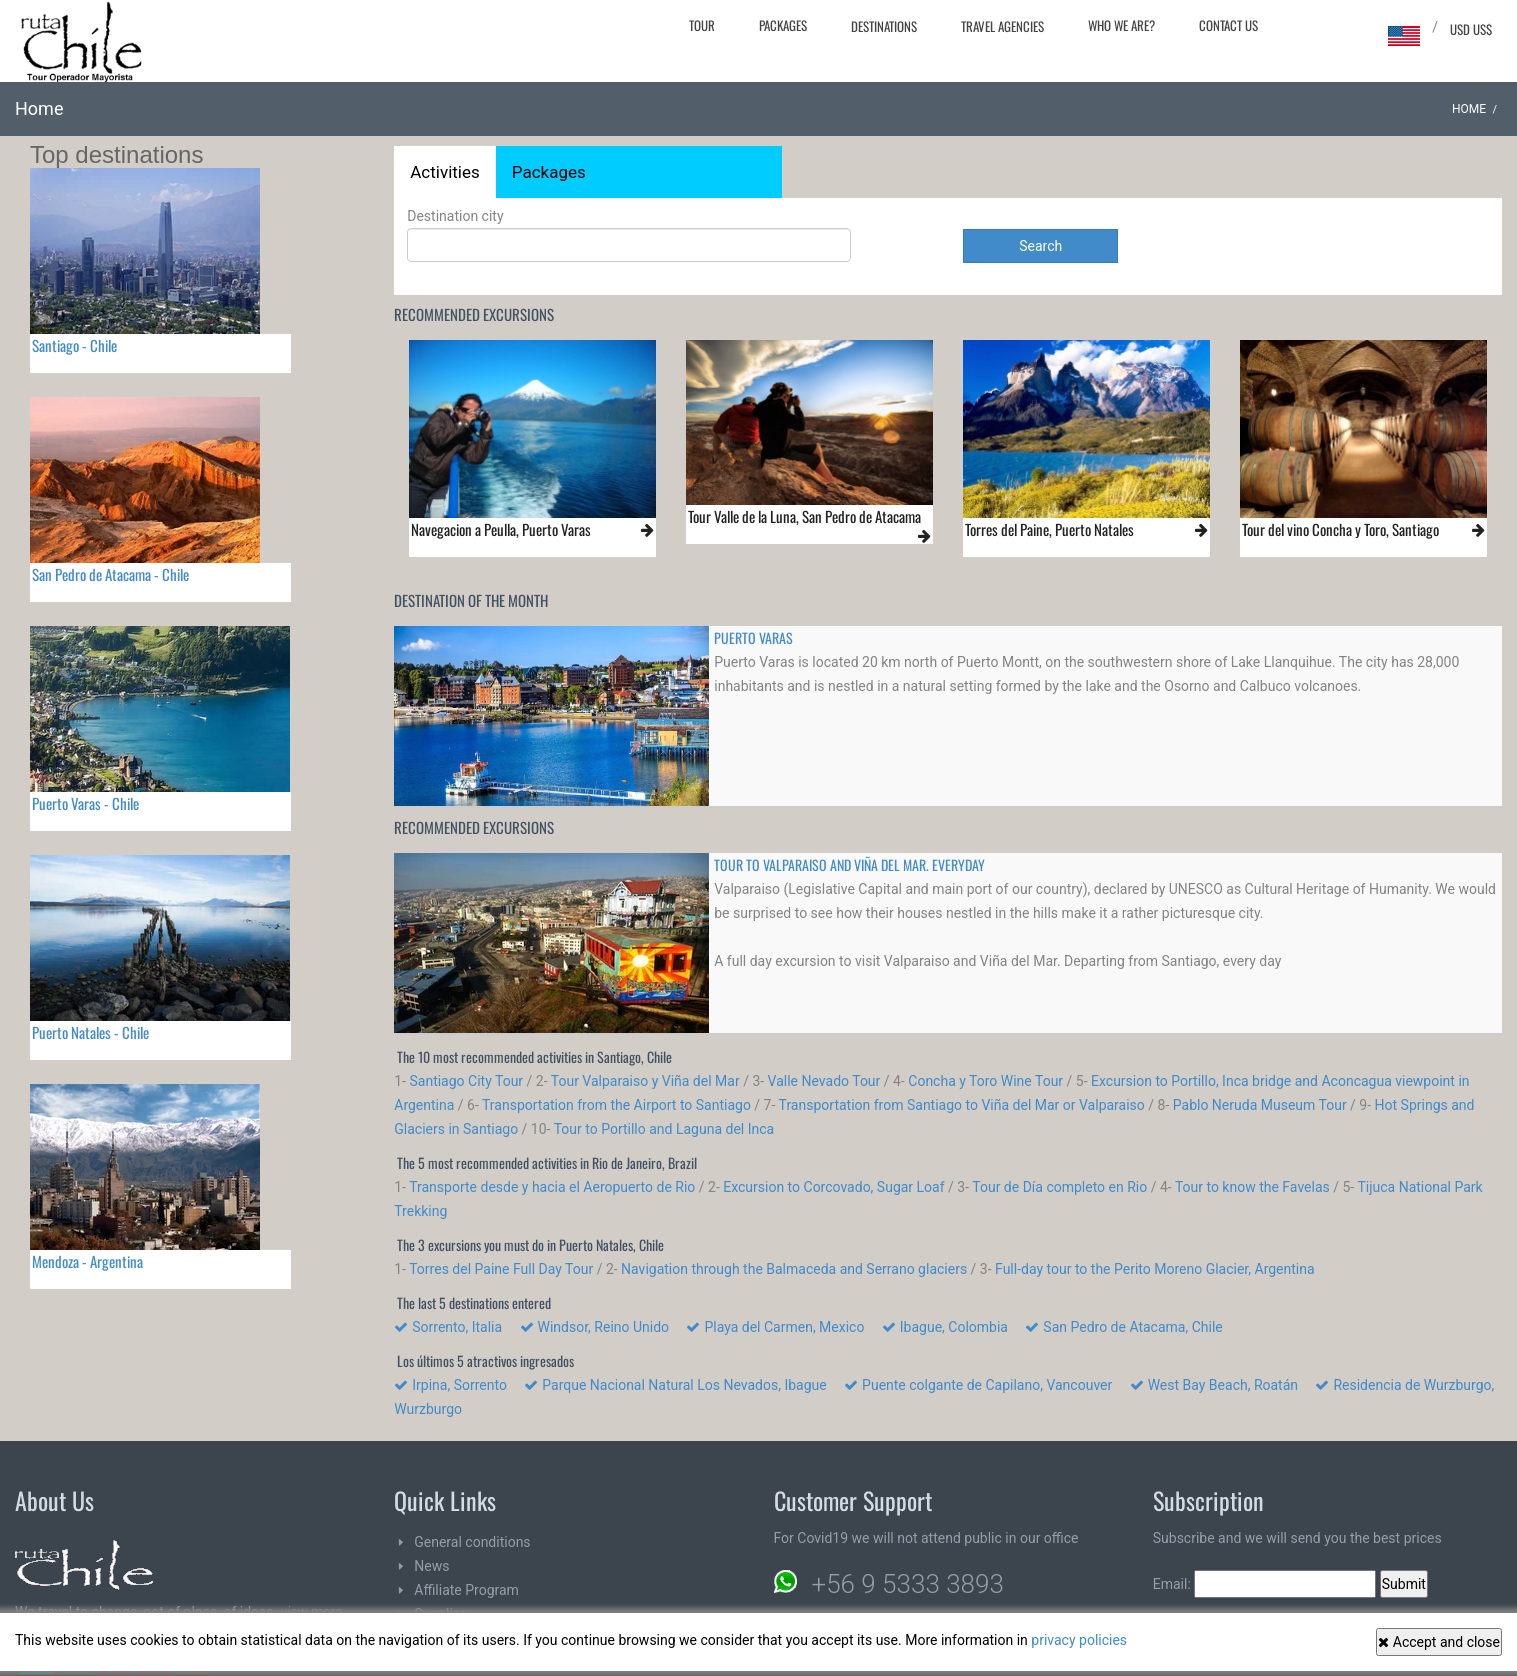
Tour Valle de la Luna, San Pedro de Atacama (804, 516)
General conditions (472, 1542)
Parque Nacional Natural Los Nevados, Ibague (682, 1385)
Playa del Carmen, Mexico (782, 1327)
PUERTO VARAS (753, 637)
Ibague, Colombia (952, 1327)
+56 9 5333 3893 (908, 1584)
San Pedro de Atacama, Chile (1130, 1327)
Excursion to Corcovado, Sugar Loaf (833, 1187)
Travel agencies (1002, 26)
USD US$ (1471, 29)
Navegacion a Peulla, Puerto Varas (501, 529)
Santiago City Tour (466, 1081)
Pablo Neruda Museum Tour (1260, 1105)
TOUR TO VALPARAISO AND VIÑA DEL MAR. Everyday (849, 864)
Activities (445, 172)
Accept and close (1439, 1642)
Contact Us (1228, 25)
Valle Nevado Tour (824, 1081)
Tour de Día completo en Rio (1059, 1187)
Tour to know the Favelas (1252, 1187)
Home (1469, 109)
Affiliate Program (466, 1590)
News (431, 1566)
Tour (702, 25)
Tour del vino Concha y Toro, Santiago (1340, 529)
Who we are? (1121, 25)
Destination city (629, 235)
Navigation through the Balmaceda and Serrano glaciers (794, 1269)
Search (1040, 246)
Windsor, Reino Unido (601, 1327)
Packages (783, 25)
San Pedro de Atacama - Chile (110, 574)
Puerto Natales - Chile (90, 1032)
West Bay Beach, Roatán (1221, 1385)
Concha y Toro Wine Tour (985, 1081)
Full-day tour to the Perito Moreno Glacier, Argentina (1155, 1269)
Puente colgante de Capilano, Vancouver (985, 1385)
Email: (1265, 1584)
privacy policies (1079, 1640)
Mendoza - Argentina (87, 1261)
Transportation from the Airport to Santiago (616, 1105)
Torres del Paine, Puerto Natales (1049, 529)
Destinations (884, 26)
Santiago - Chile (74, 345)
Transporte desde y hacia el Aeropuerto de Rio (552, 1187)
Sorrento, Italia (455, 1327)
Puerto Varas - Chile (85, 803)
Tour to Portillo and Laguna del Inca (664, 1129)
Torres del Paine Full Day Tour (501, 1269)
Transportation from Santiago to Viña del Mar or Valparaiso (962, 1105)
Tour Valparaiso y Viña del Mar (645, 1081)
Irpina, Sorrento (457, 1385)
